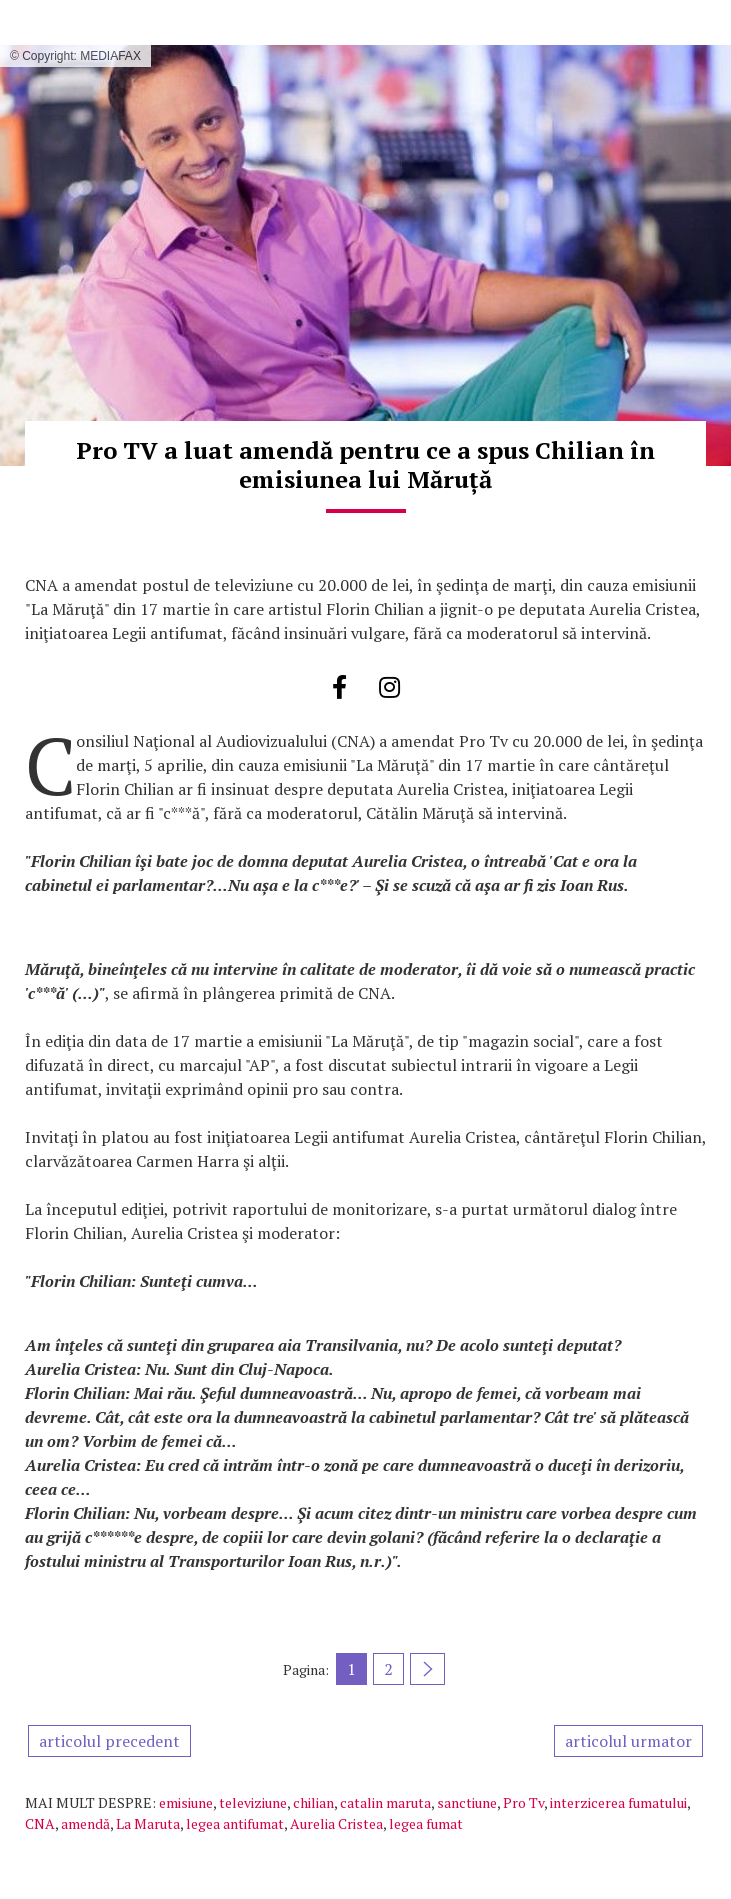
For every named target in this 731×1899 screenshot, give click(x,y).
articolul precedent (109, 1741)
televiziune (253, 1802)
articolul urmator (628, 1741)
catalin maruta (385, 1802)
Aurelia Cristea (336, 1823)
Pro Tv (523, 1802)
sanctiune (467, 1802)
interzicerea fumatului (618, 1802)
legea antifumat (235, 1823)
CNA (40, 1823)
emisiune (186, 1802)
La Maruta (148, 1823)
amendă (85, 1823)
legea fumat (426, 1823)
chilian (313, 1802)
